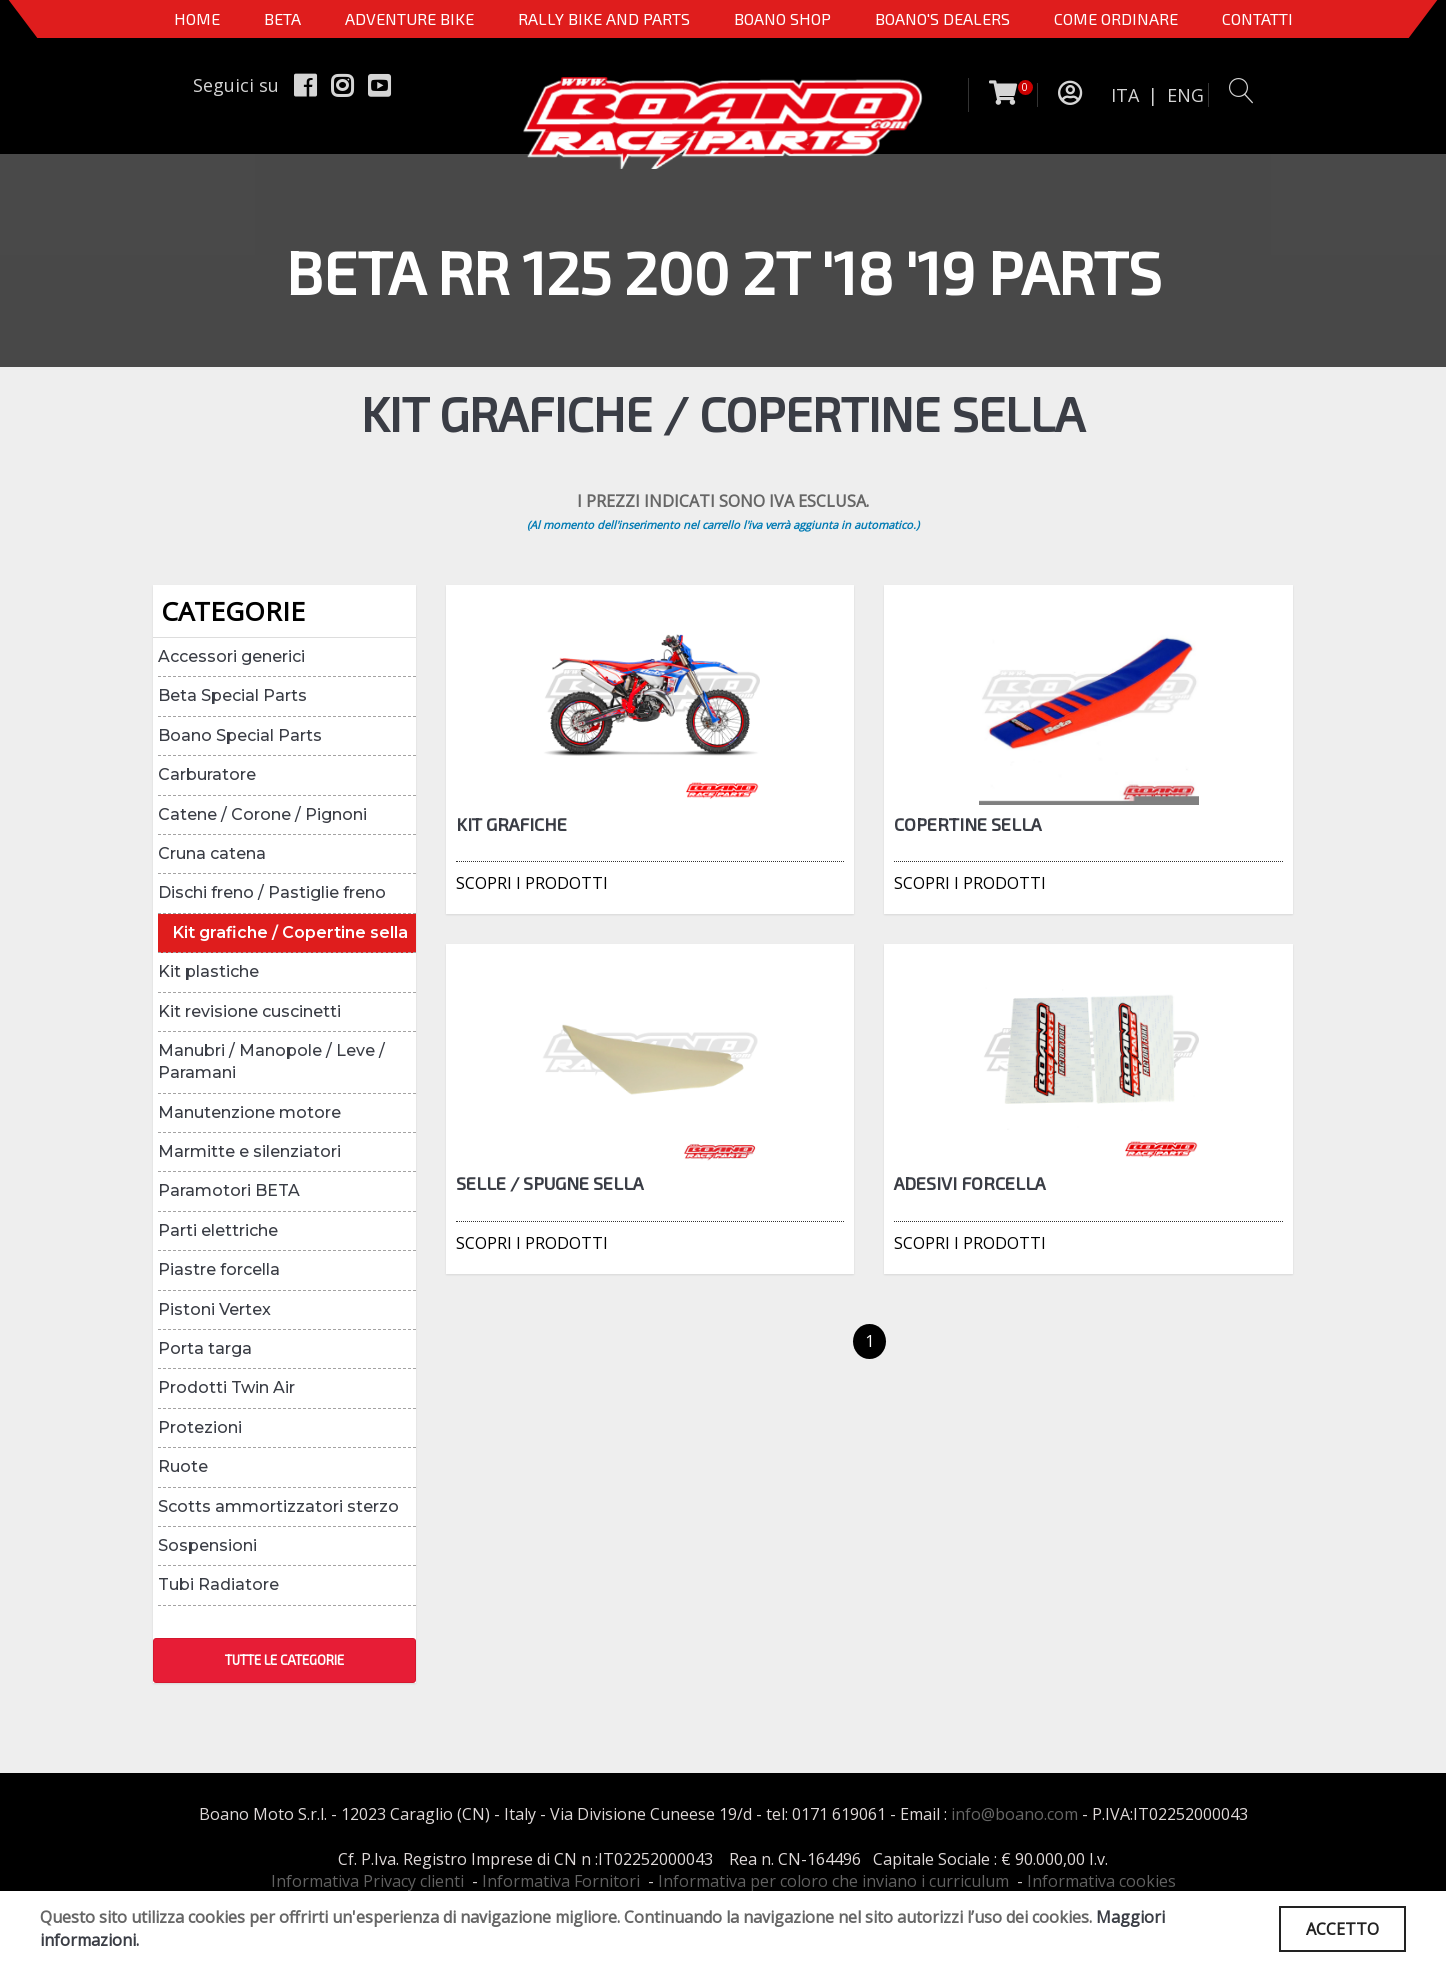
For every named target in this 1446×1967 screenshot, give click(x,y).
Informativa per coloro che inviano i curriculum (833, 1881)
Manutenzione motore (249, 1112)
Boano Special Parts (240, 735)
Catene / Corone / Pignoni (262, 814)
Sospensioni (207, 1545)
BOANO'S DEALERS (942, 18)
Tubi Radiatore (218, 1584)
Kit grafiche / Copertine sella (290, 932)
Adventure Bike (409, 18)
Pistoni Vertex (214, 1309)
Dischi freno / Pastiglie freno (272, 892)
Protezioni (200, 1427)
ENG (1185, 95)
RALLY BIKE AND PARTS (604, 18)
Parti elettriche (218, 1230)
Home (197, 18)
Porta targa (205, 1348)
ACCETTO (1342, 1929)
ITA (1125, 95)
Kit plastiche (208, 971)
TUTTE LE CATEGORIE (284, 1660)
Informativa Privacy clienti (367, 1881)
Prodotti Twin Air (226, 1387)
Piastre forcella (219, 1269)
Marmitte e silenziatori (249, 1151)
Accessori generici (231, 656)
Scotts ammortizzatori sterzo (278, 1506)
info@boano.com (1014, 1814)
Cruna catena (212, 853)
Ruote (183, 1466)
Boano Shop (782, 18)
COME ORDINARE (1116, 18)
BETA (282, 18)
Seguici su (236, 85)
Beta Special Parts (232, 695)
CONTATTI (1257, 18)
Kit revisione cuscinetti (249, 1011)
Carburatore (207, 774)
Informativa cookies (1101, 1881)
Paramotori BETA (229, 1190)
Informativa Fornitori (561, 1881)
